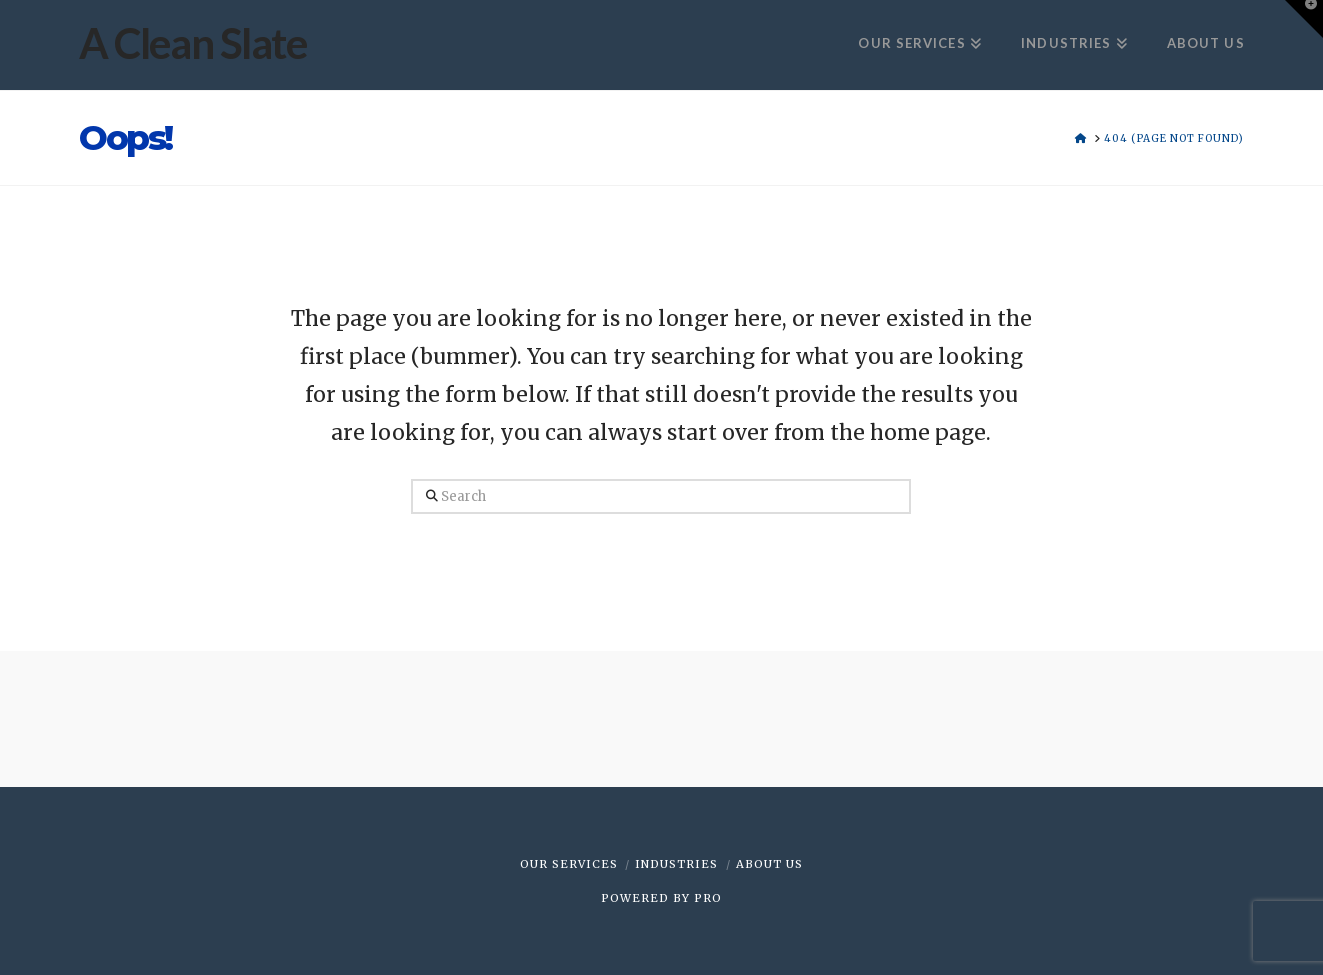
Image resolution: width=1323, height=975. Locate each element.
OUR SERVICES (569, 864)
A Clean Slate (192, 43)
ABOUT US (769, 864)
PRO (708, 898)
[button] (1304, 19)
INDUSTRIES (676, 864)
